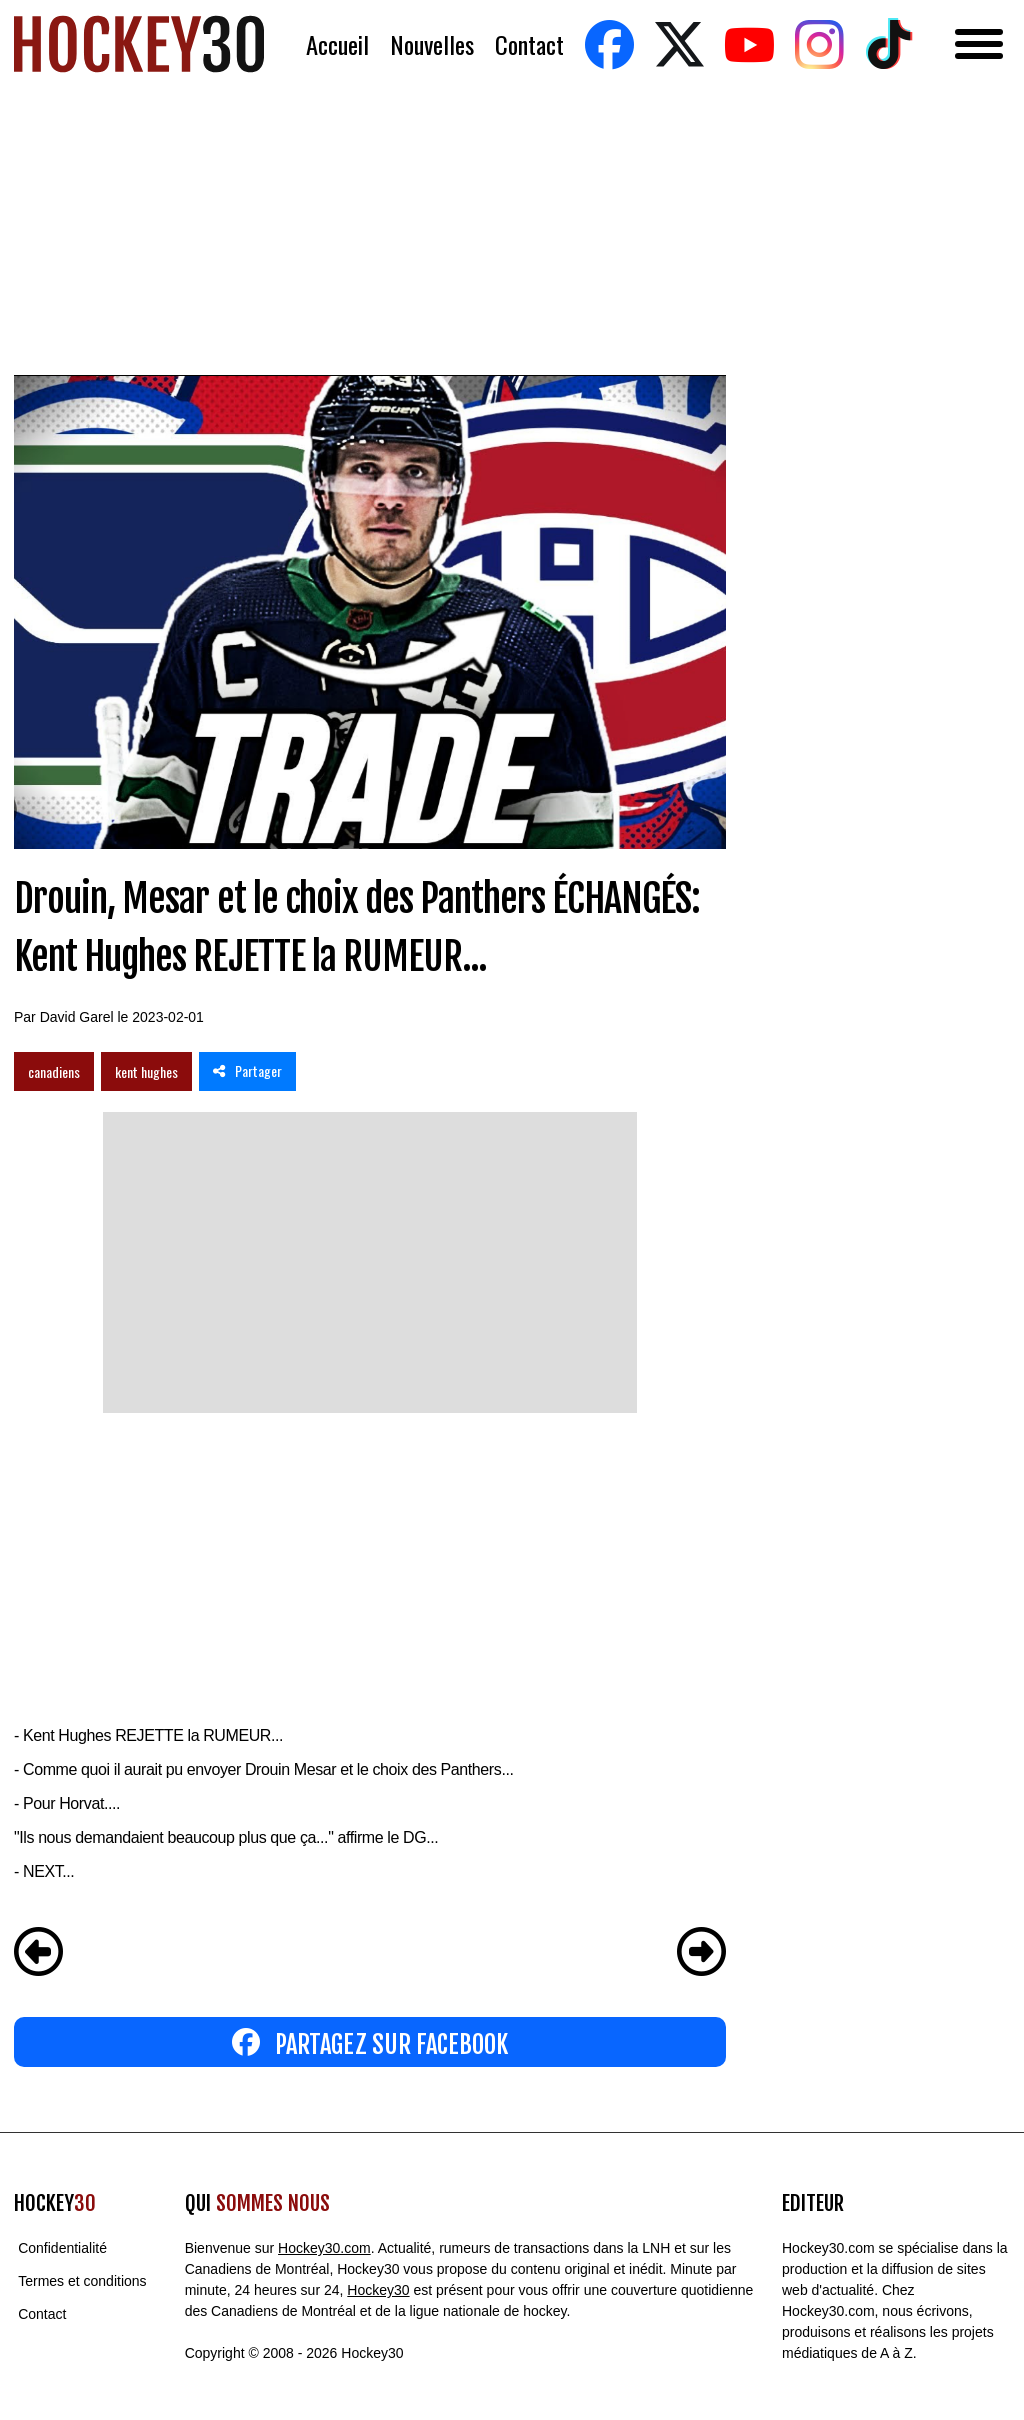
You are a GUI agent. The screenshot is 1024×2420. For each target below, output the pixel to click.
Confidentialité (62, 2248)
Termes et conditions (82, 2281)
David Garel (77, 1017)
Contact (529, 44)
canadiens (54, 1071)
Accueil (337, 44)
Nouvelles (432, 44)
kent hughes (146, 1071)
